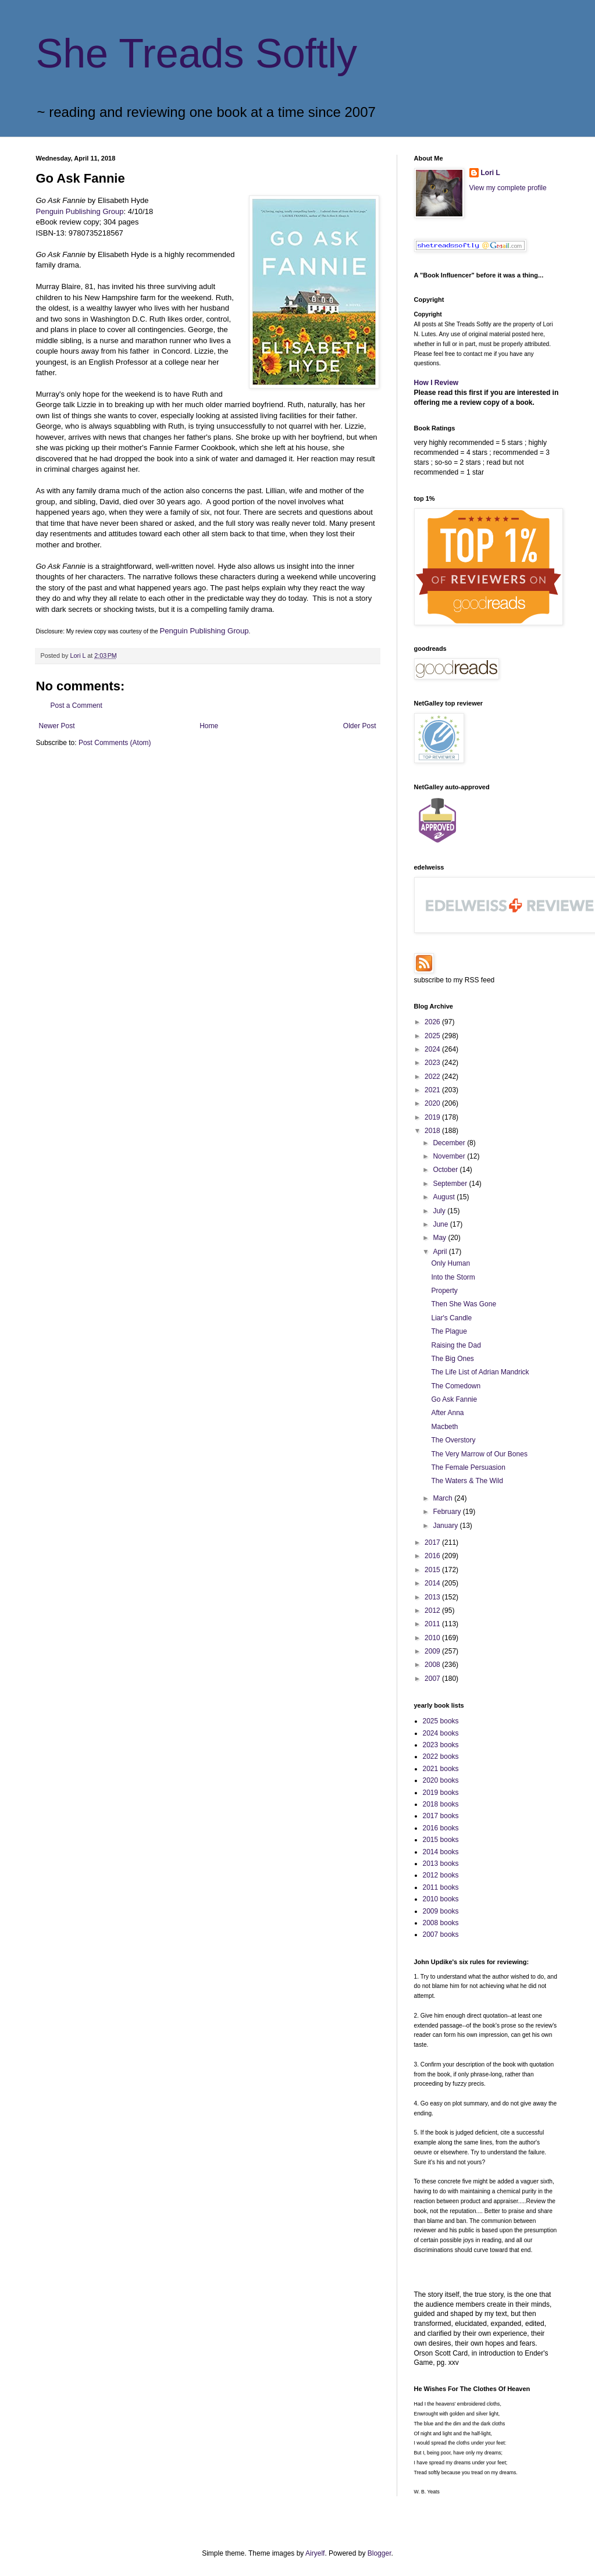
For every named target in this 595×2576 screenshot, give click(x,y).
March (443, 1498)
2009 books (441, 1911)
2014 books (441, 1852)
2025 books (441, 1721)
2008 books (441, 1923)
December (450, 1143)
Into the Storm (453, 1277)
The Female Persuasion (468, 1467)
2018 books (441, 1804)
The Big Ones (452, 1359)
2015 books (441, 1840)
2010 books (441, 1899)
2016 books (441, 1828)
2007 (433, 1678)
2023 (433, 1063)
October (446, 1170)
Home (208, 726)
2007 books (441, 1934)
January (446, 1526)
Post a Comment (76, 705)
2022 (433, 1077)
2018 (433, 1131)
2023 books (441, 1745)
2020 (433, 1103)
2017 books (441, 1816)
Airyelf (315, 2553)
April (440, 1252)
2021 (433, 1090)
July (440, 1211)
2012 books (441, 1875)
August (445, 1197)
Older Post (359, 726)
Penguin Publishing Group (80, 211)
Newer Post (57, 726)
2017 (433, 1542)
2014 (433, 1583)
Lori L (490, 173)
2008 (433, 1665)
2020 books (441, 1780)
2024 (433, 1049)
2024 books (441, 1733)
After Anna (447, 1413)
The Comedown (455, 1386)
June (441, 1224)
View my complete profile (508, 188)
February (447, 1512)
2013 (433, 1597)
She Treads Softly (197, 53)
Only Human (450, 1263)
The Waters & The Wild (467, 1481)
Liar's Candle (451, 1318)
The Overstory (453, 1440)
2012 (433, 1610)
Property (444, 1291)
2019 (433, 1117)
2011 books (441, 1887)
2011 (433, 1624)
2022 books (441, 1756)
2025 (433, 1036)
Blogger (379, 2553)
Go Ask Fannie (454, 1399)
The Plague (448, 1331)
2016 (433, 1556)
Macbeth (444, 1427)
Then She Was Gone (463, 1304)
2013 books (441, 1863)
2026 (433, 1022)
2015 (433, 1570)
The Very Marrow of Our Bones (479, 1454)
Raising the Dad (455, 1345)
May (440, 1238)
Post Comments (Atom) (115, 743)
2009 (433, 1651)
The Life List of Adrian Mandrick (480, 1372)
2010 (433, 1638)
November (450, 1156)
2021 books (441, 1769)
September (451, 1184)
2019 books (441, 1792)
